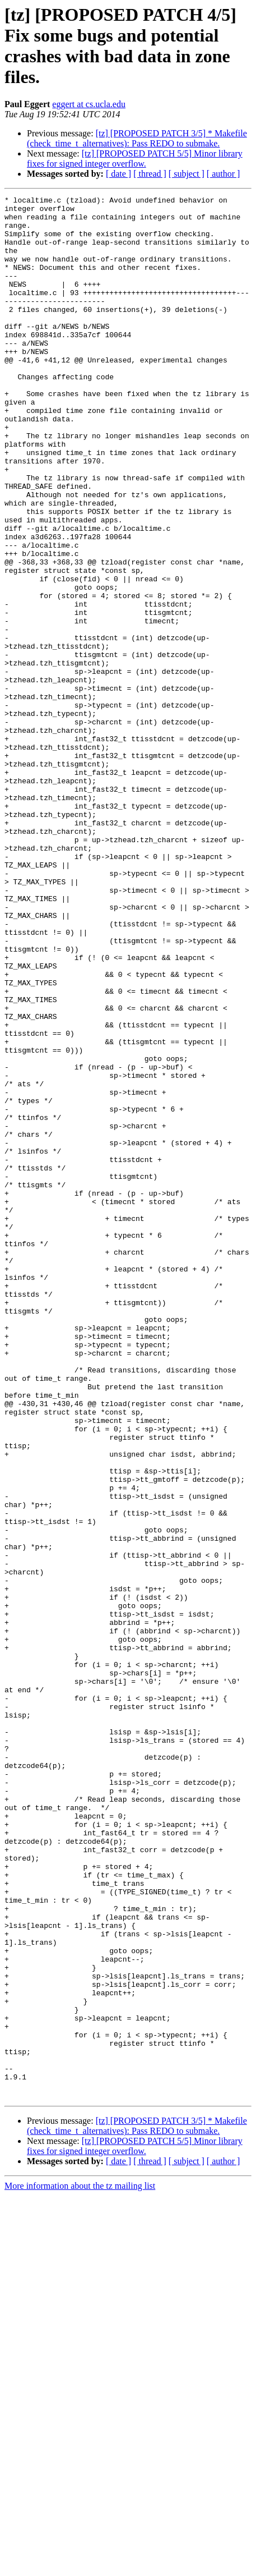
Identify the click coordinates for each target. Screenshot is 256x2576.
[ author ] (223, 173)
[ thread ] (149, 173)
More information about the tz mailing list (79, 2566)
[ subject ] (186, 173)
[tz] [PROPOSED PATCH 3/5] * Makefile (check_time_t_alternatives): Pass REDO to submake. (137, 138)
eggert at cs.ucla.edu (88, 104)
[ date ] (118, 173)
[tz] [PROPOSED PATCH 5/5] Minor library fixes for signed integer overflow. (135, 158)
